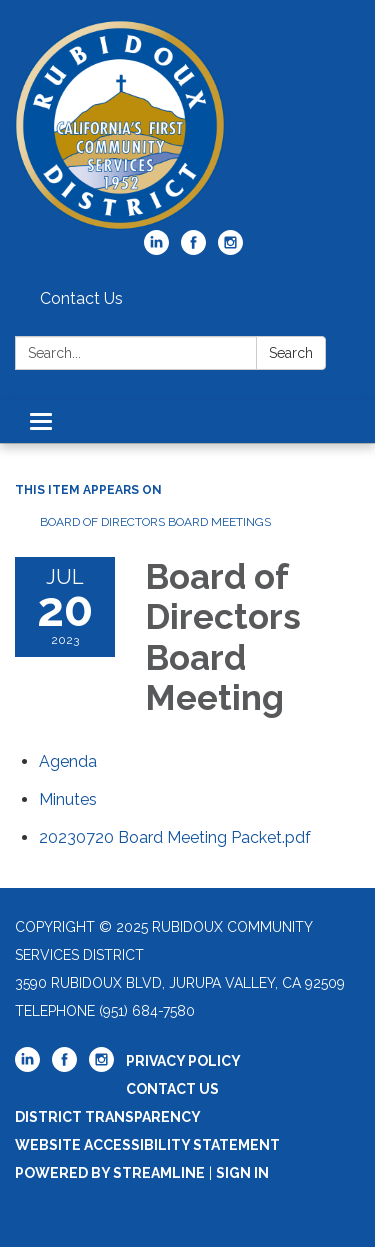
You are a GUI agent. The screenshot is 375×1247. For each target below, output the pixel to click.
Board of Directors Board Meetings (155, 522)
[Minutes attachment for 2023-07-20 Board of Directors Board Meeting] (68, 799)
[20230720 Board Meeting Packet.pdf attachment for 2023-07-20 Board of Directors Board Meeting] (175, 837)
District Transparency (108, 1117)
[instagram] (230, 249)
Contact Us (81, 298)
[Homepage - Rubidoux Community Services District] (187, 125)
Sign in (242, 1173)
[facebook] (193, 249)
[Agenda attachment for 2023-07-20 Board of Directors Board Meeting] (68, 761)
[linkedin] (156, 249)
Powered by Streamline (110, 1173)
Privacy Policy (183, 1061)
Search (291, 353)
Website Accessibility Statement (147, 1145)
